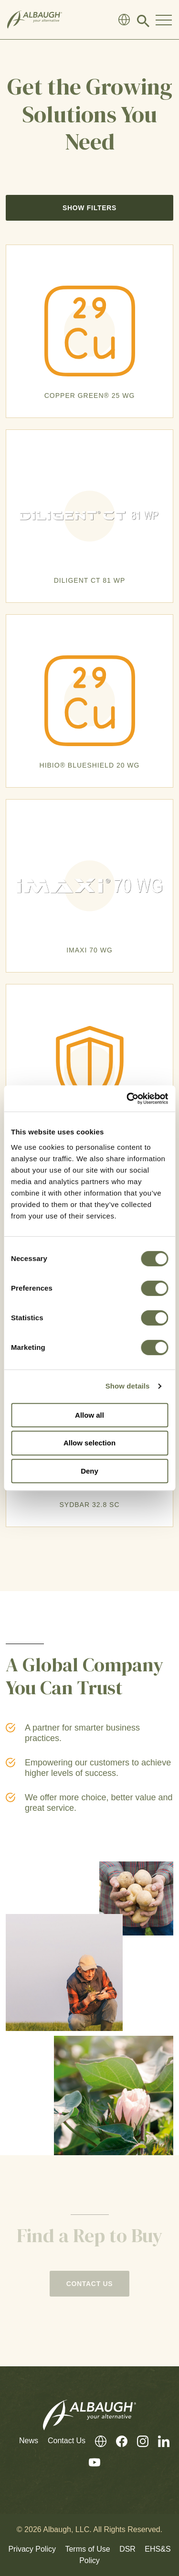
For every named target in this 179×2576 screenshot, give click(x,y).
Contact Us (66, 2441)
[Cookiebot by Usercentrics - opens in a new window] (127, 1098)
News (28, 2441)
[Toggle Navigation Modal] (164, 19)
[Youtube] (89, 2462)
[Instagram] (137, 2441)
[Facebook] (116, 2441)
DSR (127, 2549)
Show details (127, 1386)
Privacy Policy (32, 2549)
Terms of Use (87, 2549)
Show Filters (89, 208)
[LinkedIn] (158, 2441)
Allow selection (89, 1443)
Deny (89, 1471)
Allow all (89, 1415)
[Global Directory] (124, 19)
